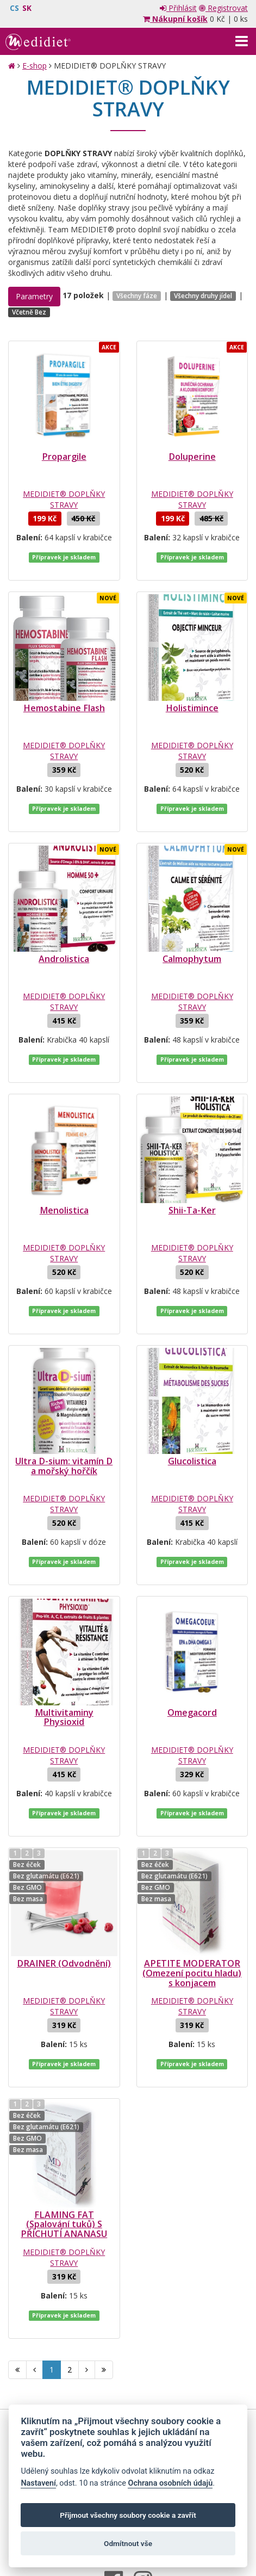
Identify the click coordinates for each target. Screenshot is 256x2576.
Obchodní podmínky (83, 2344)
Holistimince (192, 697)
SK (27, 8)
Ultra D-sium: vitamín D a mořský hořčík (64, 1422)
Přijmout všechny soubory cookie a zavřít (128, 2515)
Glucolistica (192, 1417)
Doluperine (192, 457)
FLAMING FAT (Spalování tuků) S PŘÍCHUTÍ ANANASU (64, 2148)
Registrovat (223, 8)
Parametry (34, 296)
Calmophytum (192, 937)
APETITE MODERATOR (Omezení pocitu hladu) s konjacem (191, 1907)
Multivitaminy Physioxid (64, 1663)
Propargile (64, 457)
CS (14, 8)
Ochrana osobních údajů (165, 2344)
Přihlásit (178, 8)
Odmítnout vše (128, 2543)
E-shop (34, 65)
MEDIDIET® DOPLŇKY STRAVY (64, 499)
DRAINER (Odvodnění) (64, 1898)
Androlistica (64, 937)
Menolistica (64, 1178)
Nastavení (38, 2483)
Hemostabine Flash (64, 697)
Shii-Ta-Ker (192, 1178)
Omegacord (192, 1658)
